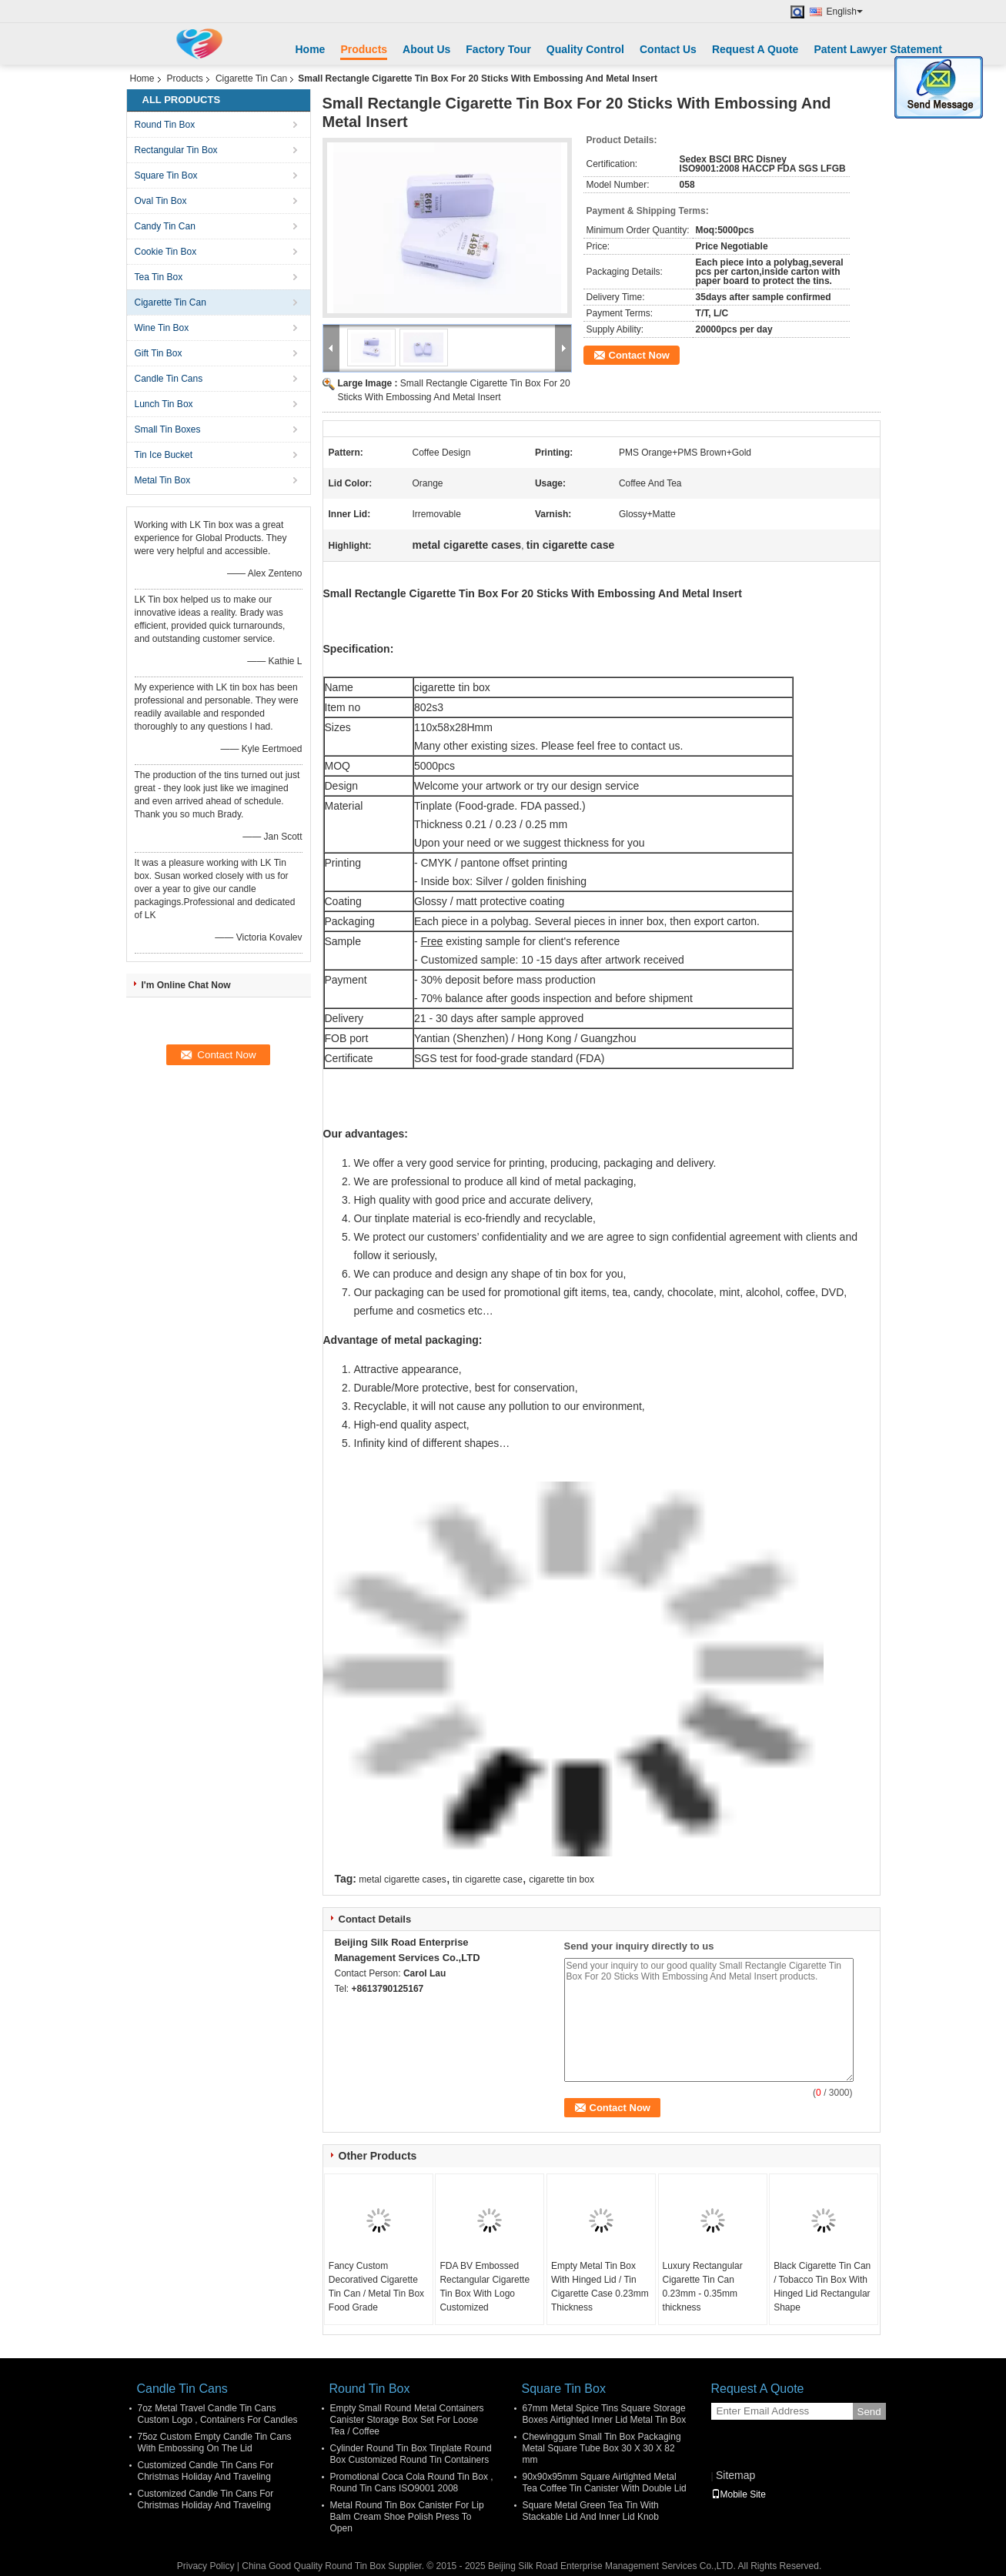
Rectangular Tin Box (176, 150)
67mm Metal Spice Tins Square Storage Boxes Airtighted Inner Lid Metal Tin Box (605, 2414)
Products (363, 49)
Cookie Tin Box (166, 251)
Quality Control (585, 49)
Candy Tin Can (165, 226)
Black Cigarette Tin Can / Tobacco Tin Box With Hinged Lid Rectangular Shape (822, 2286)
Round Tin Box (165, 124)
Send (869, 2411)
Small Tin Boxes (168, 429)
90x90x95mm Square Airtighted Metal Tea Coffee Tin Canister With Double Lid (605, 2482)
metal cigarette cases (402, 1879)
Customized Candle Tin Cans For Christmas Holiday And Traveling (206, 2471)
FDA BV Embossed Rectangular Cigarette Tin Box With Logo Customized (484, 2286)
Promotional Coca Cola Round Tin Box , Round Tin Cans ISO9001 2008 (411, 2482)
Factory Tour (498, 49)
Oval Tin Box (161, 200)
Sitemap (735, 2475)
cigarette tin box (561, 1879)
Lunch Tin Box (164, 404)
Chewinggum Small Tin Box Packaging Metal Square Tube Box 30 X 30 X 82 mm (602, 2448)
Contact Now (639, 355)
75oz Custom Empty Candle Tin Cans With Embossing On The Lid (215, 2442)
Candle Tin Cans (169, 378)
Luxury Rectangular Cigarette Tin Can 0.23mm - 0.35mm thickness (703, 2286)
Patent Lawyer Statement (878, 49)
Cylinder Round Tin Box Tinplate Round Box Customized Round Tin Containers (411, 2454)
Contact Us (668, 49)
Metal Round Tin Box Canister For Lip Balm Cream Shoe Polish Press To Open (407, 2517)
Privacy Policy (206, 2566)
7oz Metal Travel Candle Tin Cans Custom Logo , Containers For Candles (218, 2414)
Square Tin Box (166, 175)
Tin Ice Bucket (164, 454)
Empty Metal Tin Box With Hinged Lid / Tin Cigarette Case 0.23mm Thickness (600, 2286)
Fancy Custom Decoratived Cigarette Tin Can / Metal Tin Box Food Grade (376, 2286)
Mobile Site (738, 2494)
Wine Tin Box (162, 327)
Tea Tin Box (159, 277)
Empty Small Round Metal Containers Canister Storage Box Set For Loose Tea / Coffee (407, 2420)
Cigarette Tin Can (251, 78)
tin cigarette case (488, 1879)
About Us (426, 49)
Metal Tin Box (163, 480)
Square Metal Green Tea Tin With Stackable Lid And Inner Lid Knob (591, 2511)
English (845, 11)
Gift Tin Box (158, 353)
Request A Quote (755, 49)
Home (311, 49)
